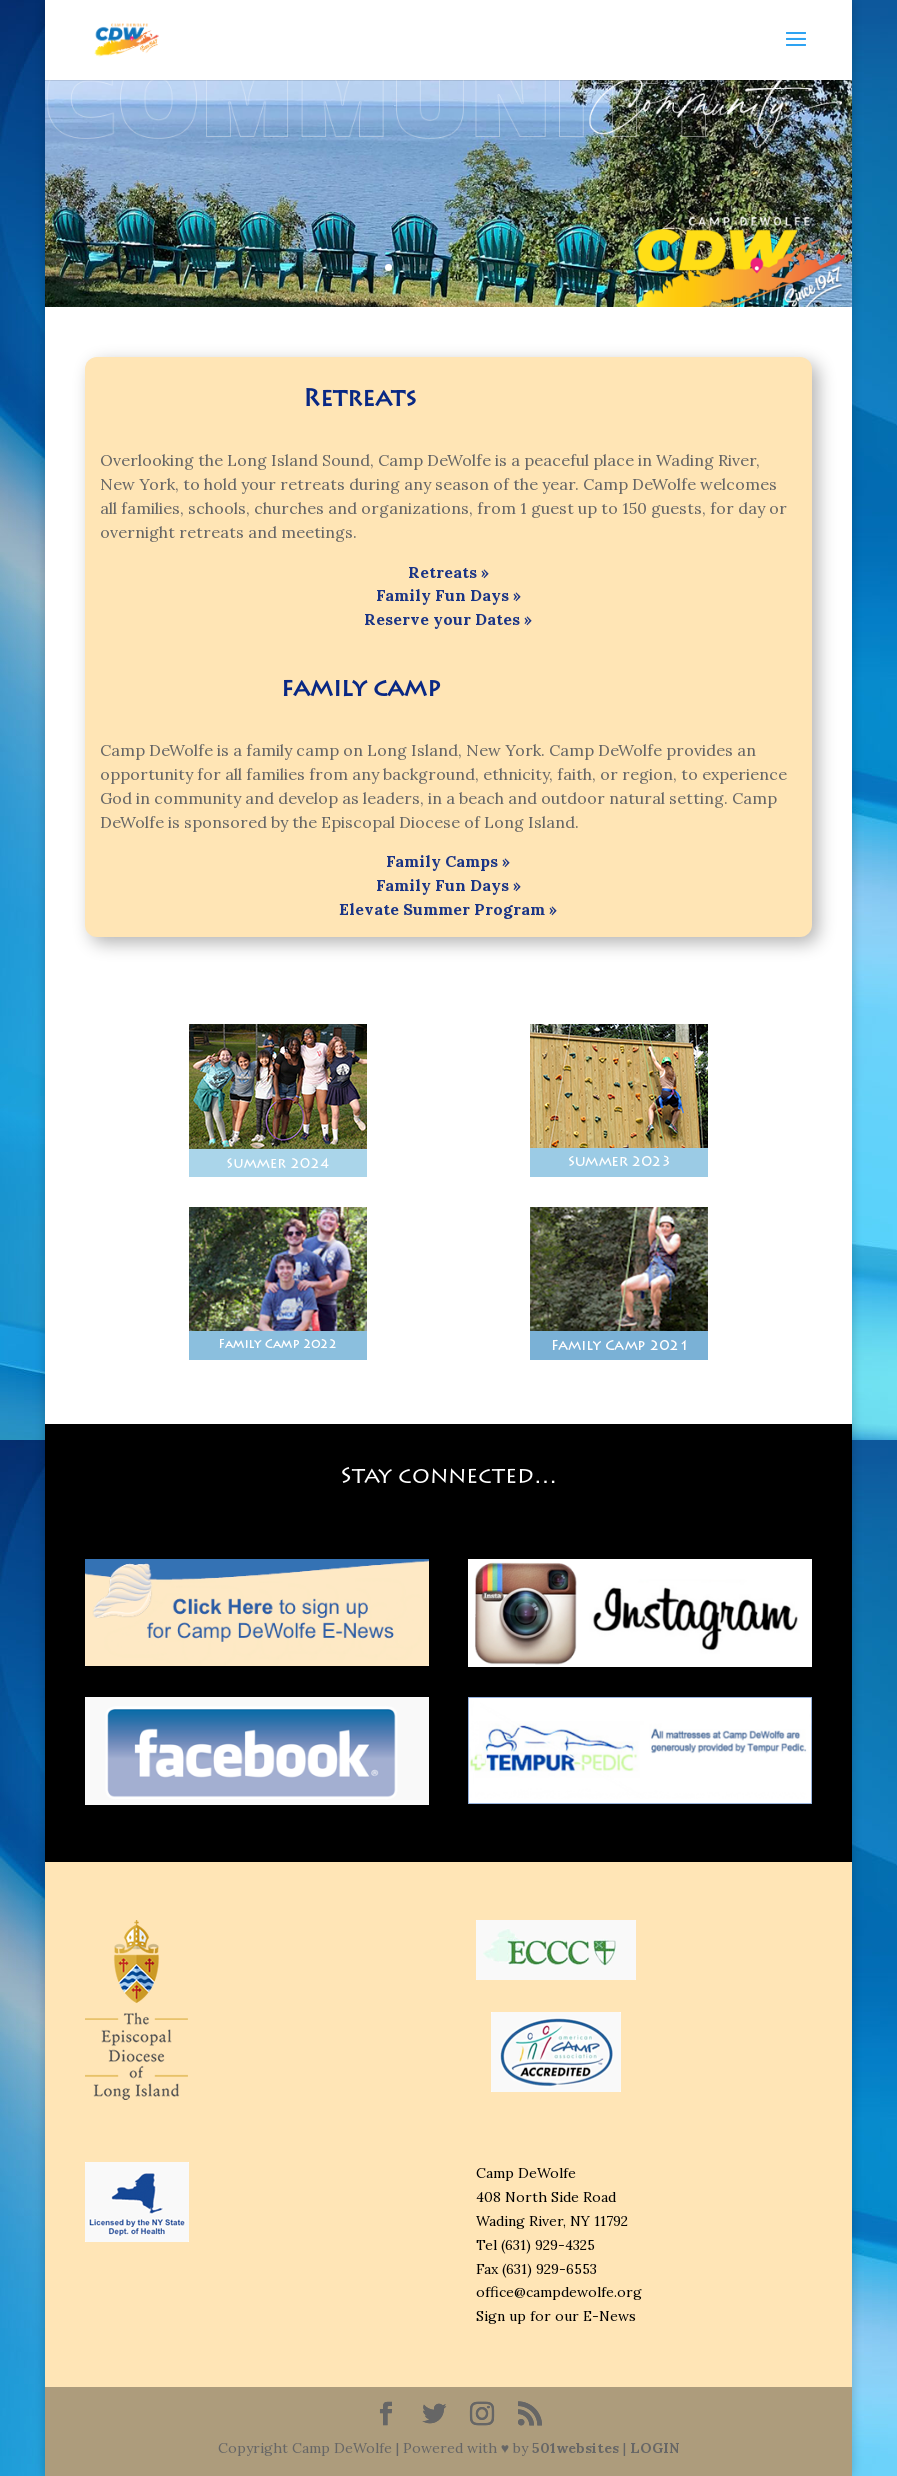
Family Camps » (448, 861)
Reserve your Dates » (448, 619)
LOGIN (654, 2448)
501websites (575, 2448)
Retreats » (448, 572)
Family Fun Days (444, 595)
